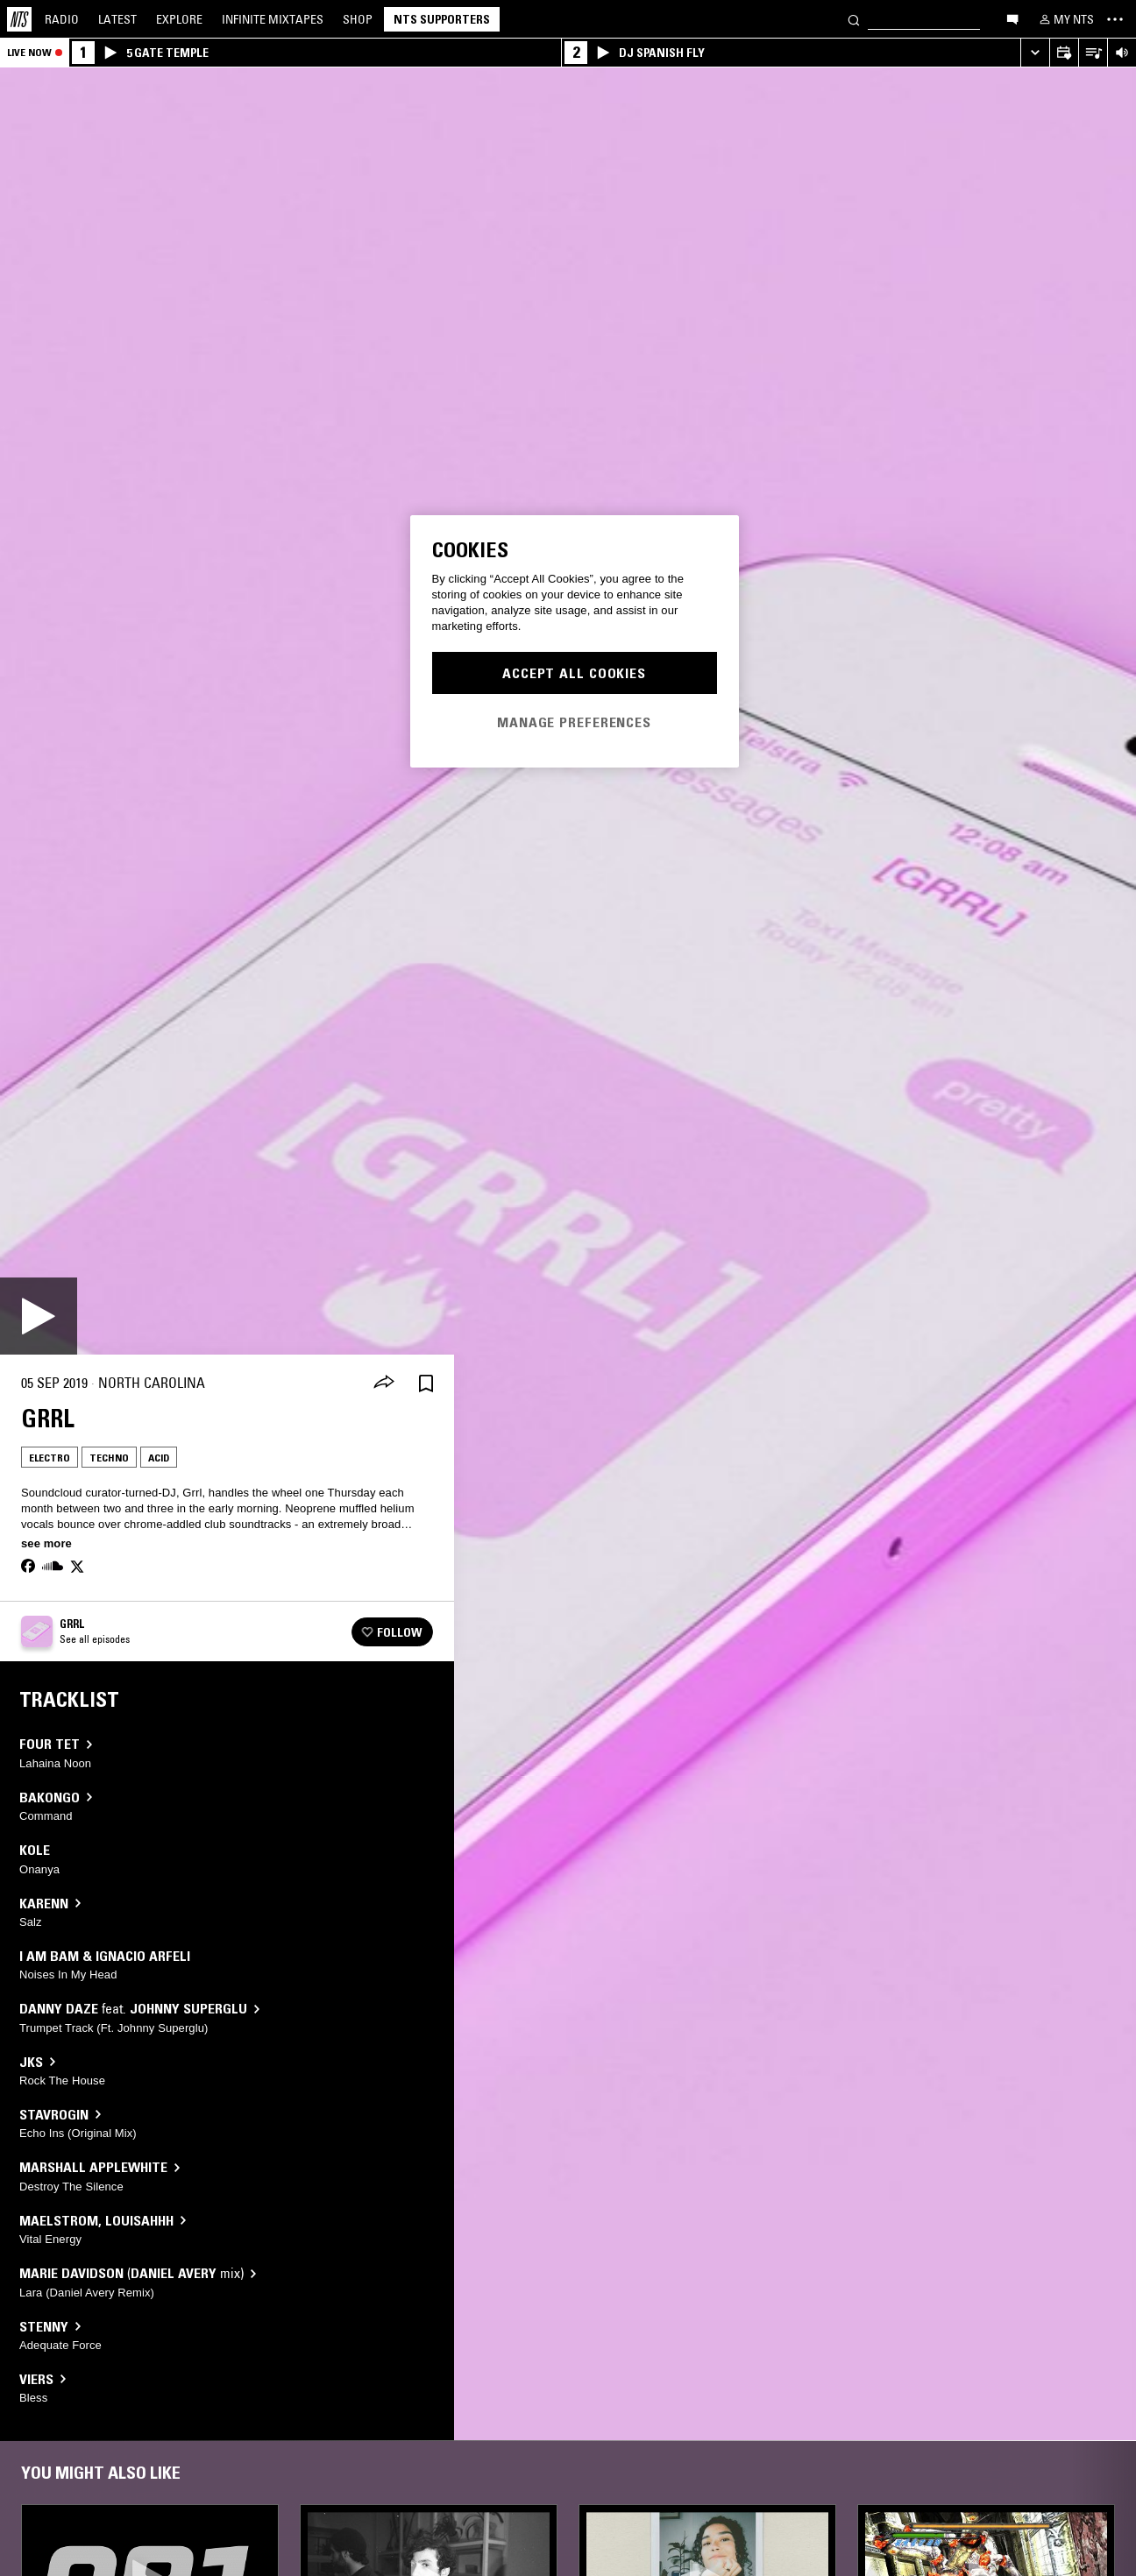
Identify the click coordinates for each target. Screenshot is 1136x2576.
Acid (158, 1457)
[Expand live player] (1034, 53)
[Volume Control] (1121, 53)
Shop (358, 19)
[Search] (854, 19)
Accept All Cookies (574, 673)
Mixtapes (272, 19)
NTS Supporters (442, 19)
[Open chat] (1012, 18)
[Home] (19, 19)
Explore (179, 19)
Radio (62, 19)
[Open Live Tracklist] (1092, 53)
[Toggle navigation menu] (1115, 19)
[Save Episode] (426, 1383)
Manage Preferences (574, 722)
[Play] (38, 1316)
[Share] (384, 1383)
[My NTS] (1065, 19)
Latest (117, 19)
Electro (49, 1457)
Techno (109, 1457)
